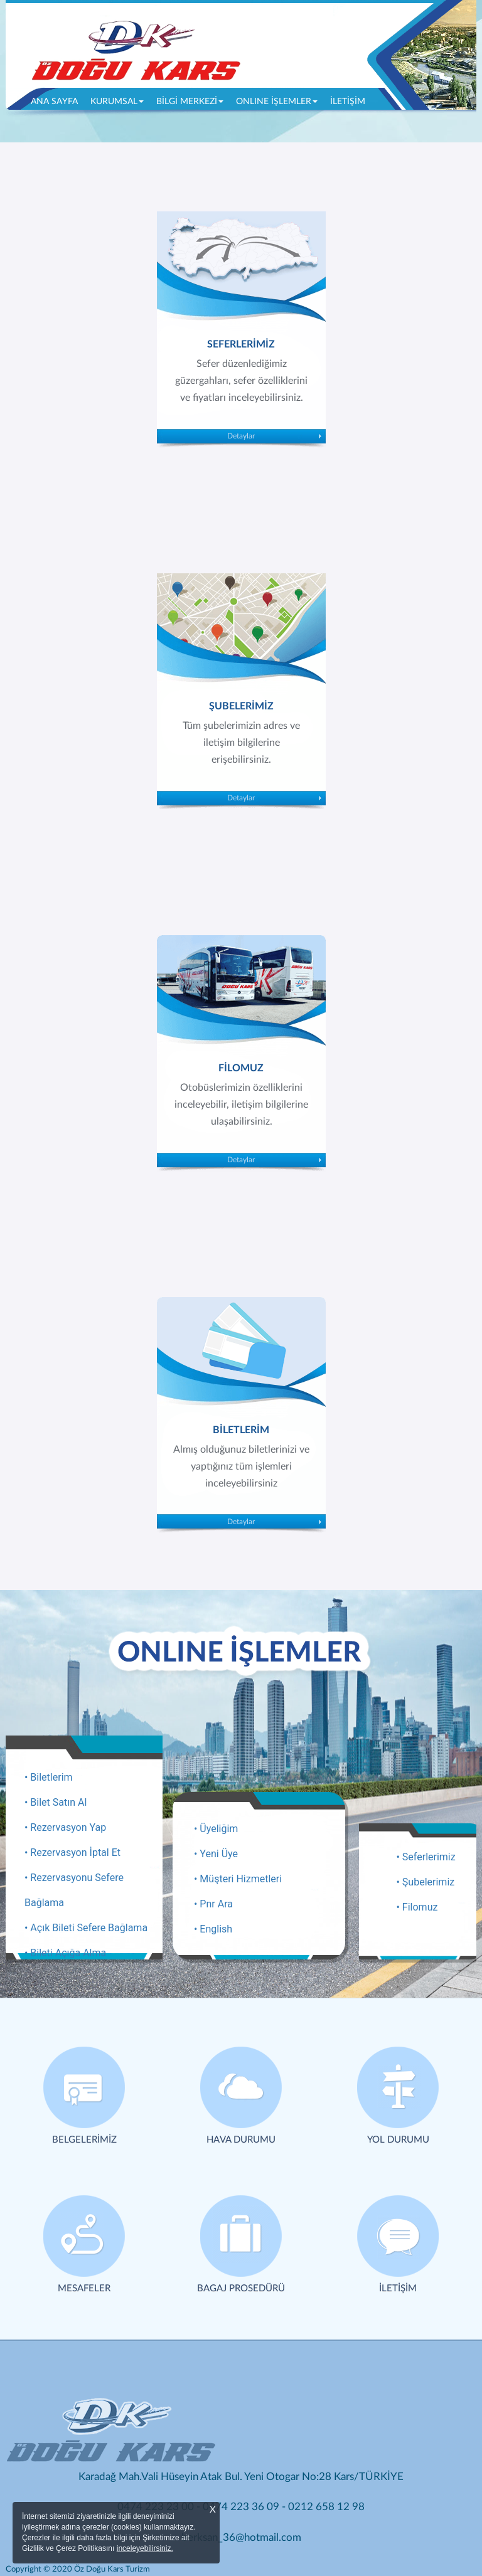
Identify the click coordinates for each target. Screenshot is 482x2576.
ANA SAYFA (57, 100)
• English (213, 1929)
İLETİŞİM (347, 101)
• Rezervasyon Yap (65, 1827)
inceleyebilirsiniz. (145, 2548)
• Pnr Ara (213, 1904)
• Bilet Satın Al (55, 1802)
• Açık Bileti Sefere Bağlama (85, 1928)
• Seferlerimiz (426, 1857)
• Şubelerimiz (426, 1882)
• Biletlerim (48, 1777)
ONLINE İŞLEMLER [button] (277, 101)
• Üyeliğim (216, 1829)
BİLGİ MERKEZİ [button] (189, 101)
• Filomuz (417, 1907)
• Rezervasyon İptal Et (72, 1852)
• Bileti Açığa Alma (65, 1953)
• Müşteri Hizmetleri (238, 1879)
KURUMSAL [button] (117, 101)
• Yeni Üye (216, 1854)
